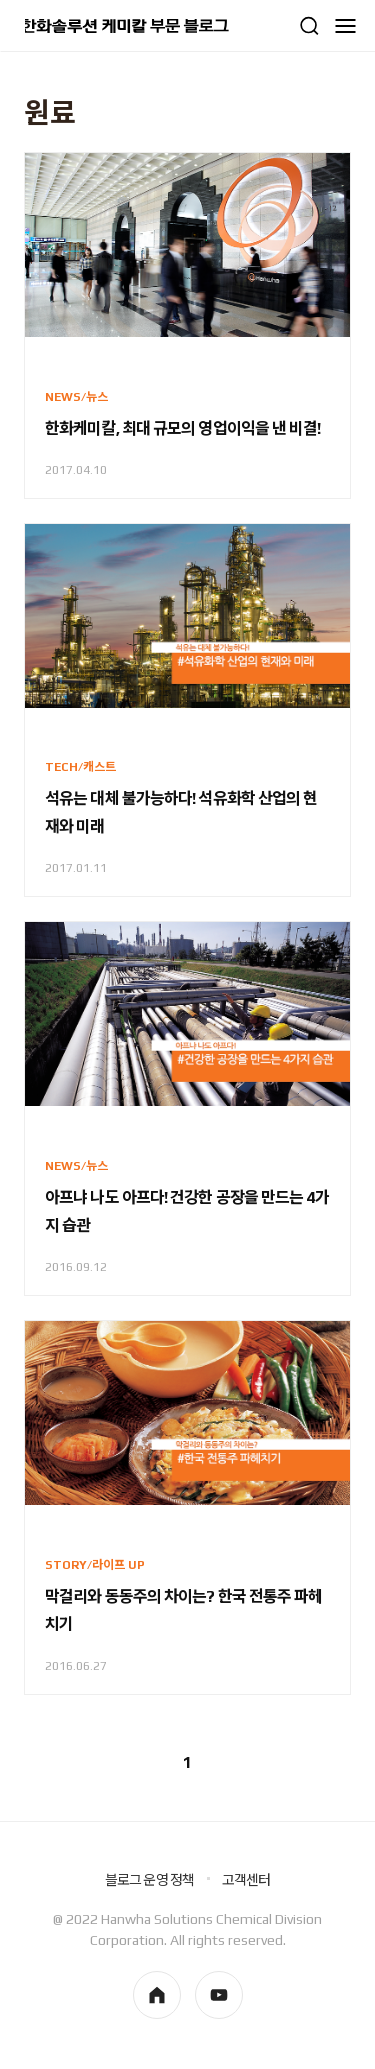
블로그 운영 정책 (150, 1880)
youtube (219, 1995)
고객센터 (246, 1880)
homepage (157, 1995)
